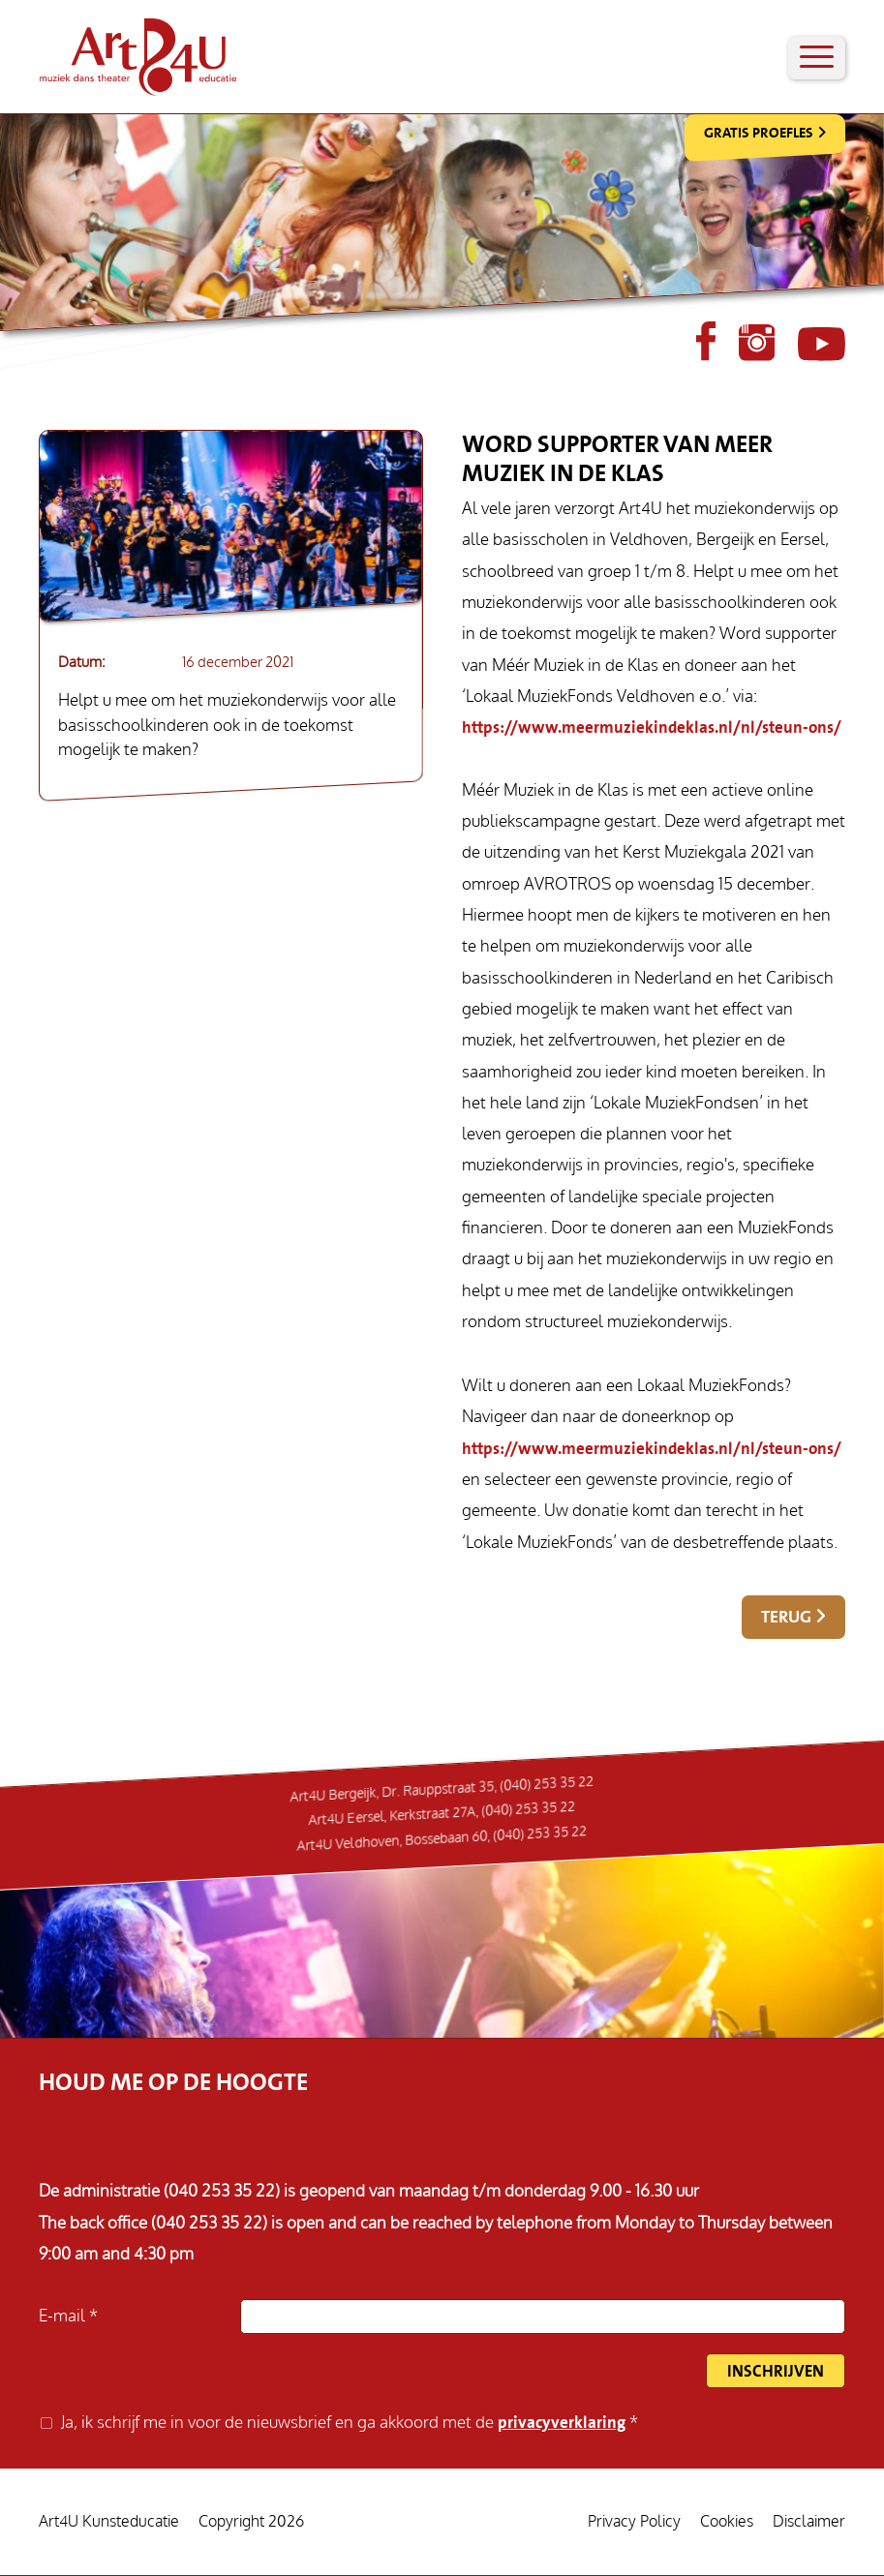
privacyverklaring (561, 2422)
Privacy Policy (634, 2521)
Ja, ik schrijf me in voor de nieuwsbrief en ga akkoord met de (345, 2422)
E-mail (64, 2316)
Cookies (726, 2521)
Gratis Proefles (758, 132)
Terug (786, 1616)
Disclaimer (809, 2521)
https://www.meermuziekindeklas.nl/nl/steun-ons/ (651, 727)
